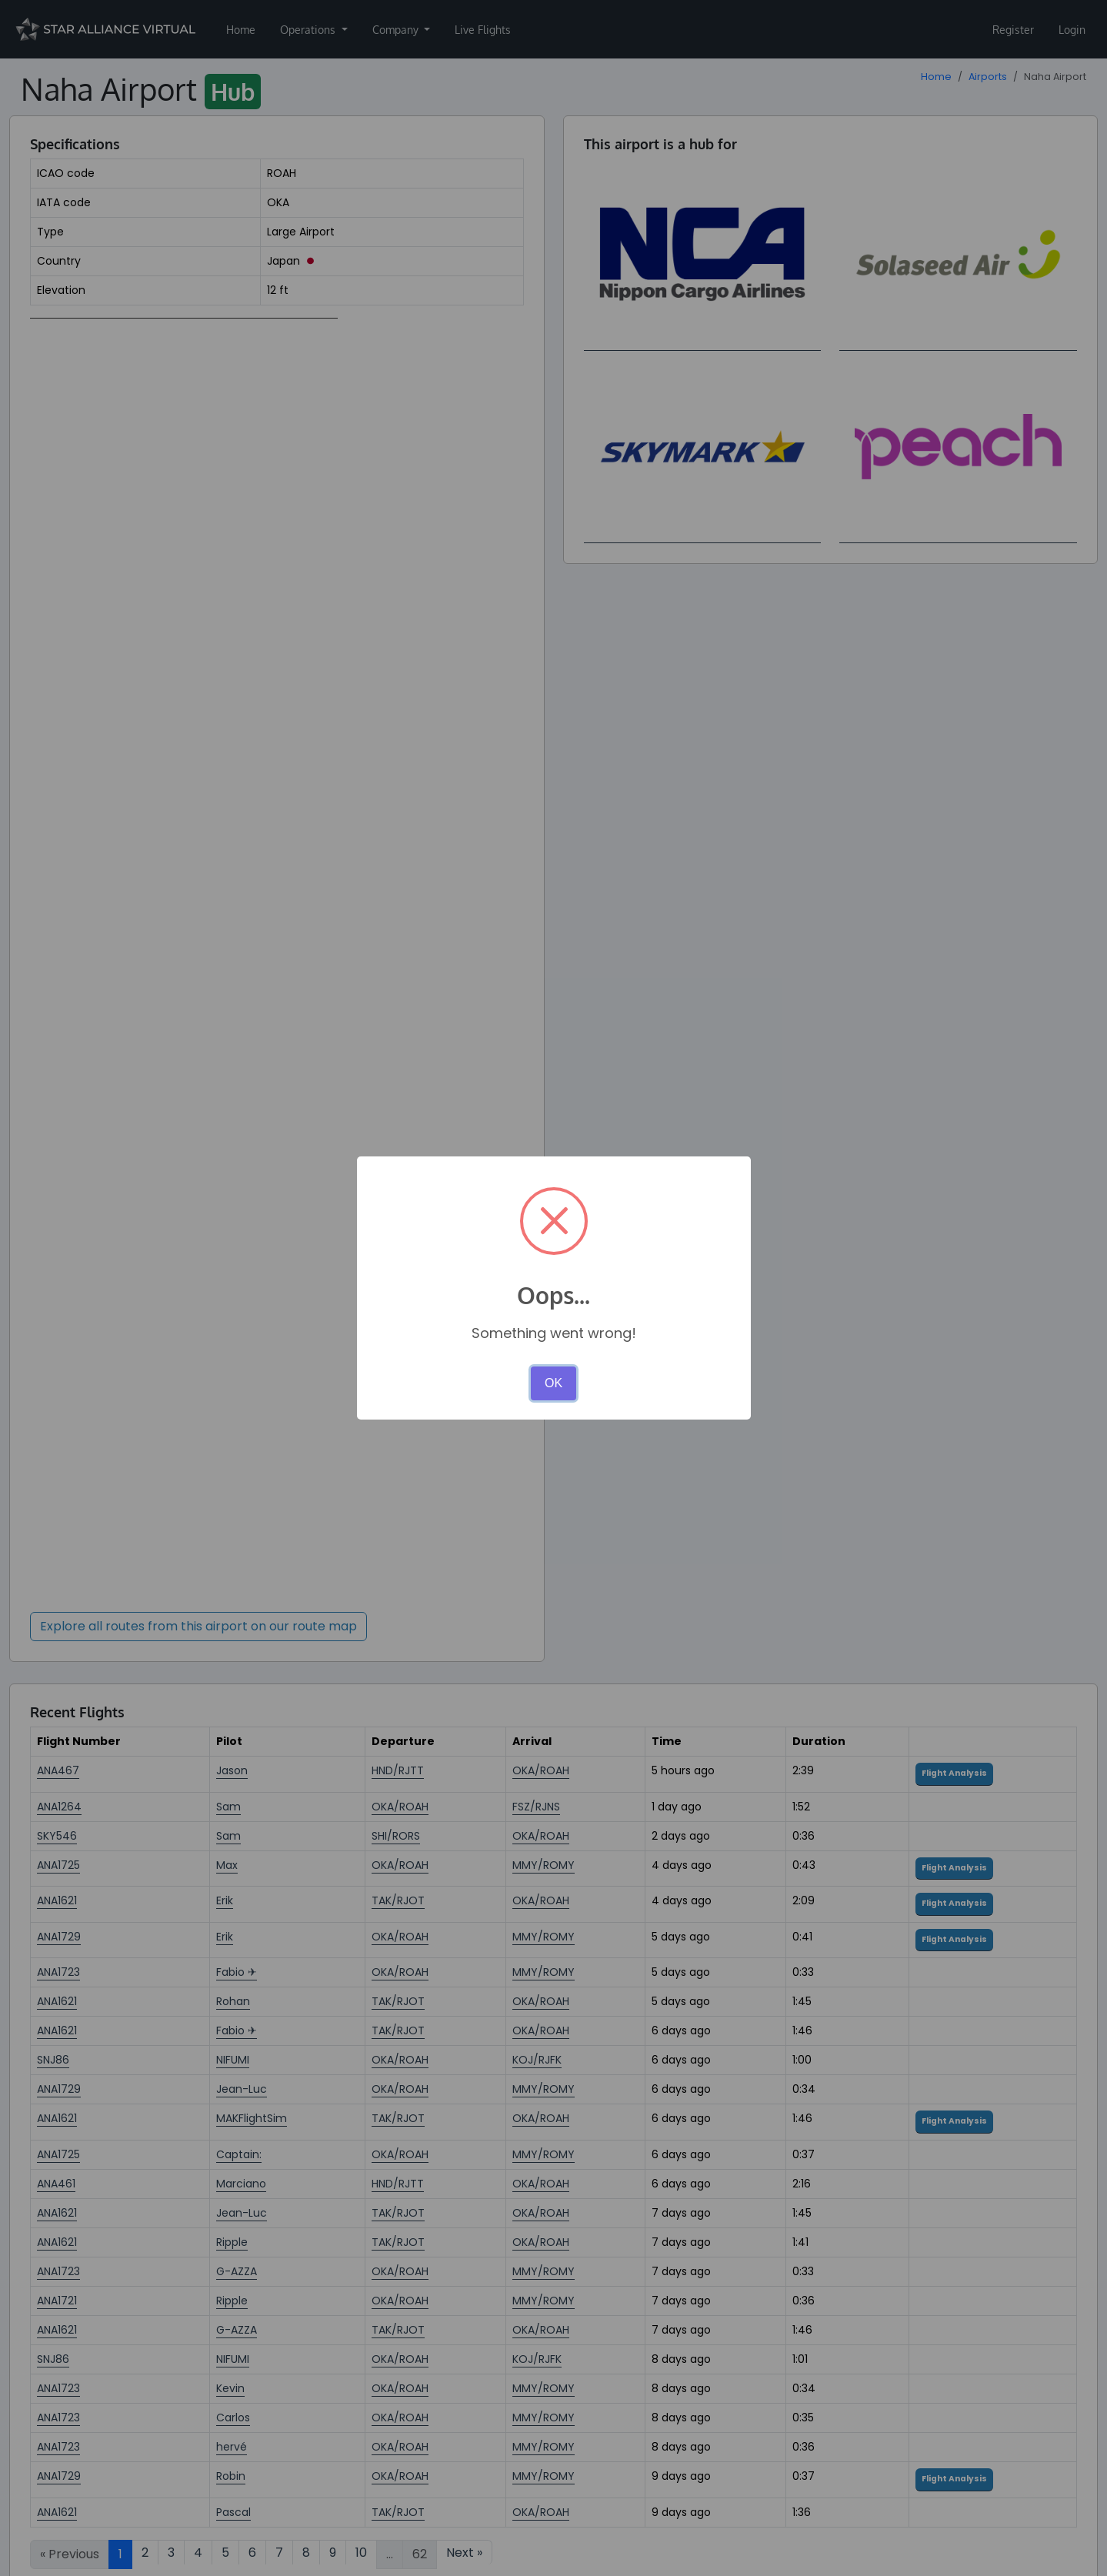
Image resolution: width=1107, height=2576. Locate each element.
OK (553, 1383)
